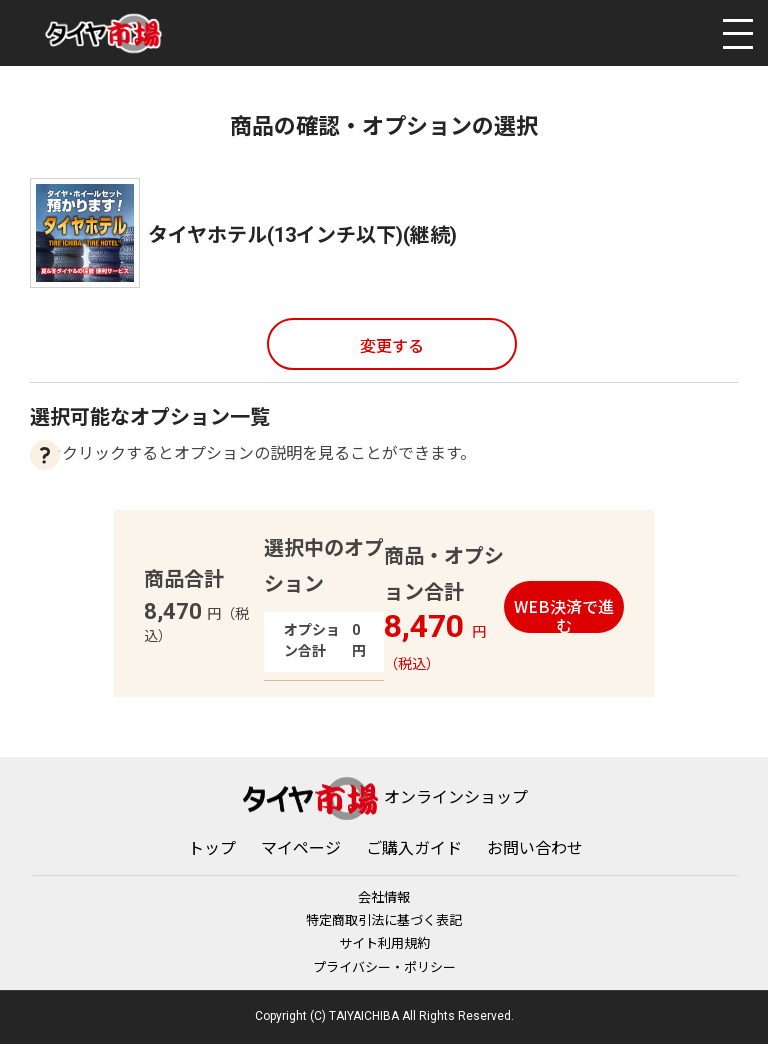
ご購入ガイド (414, 848)
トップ (212, 848)
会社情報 (384, 897)
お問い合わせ (535, 848)
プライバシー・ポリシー (384, 967)
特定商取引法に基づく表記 (384, 920)
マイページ (301, 848)
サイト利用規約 (384, 943)
